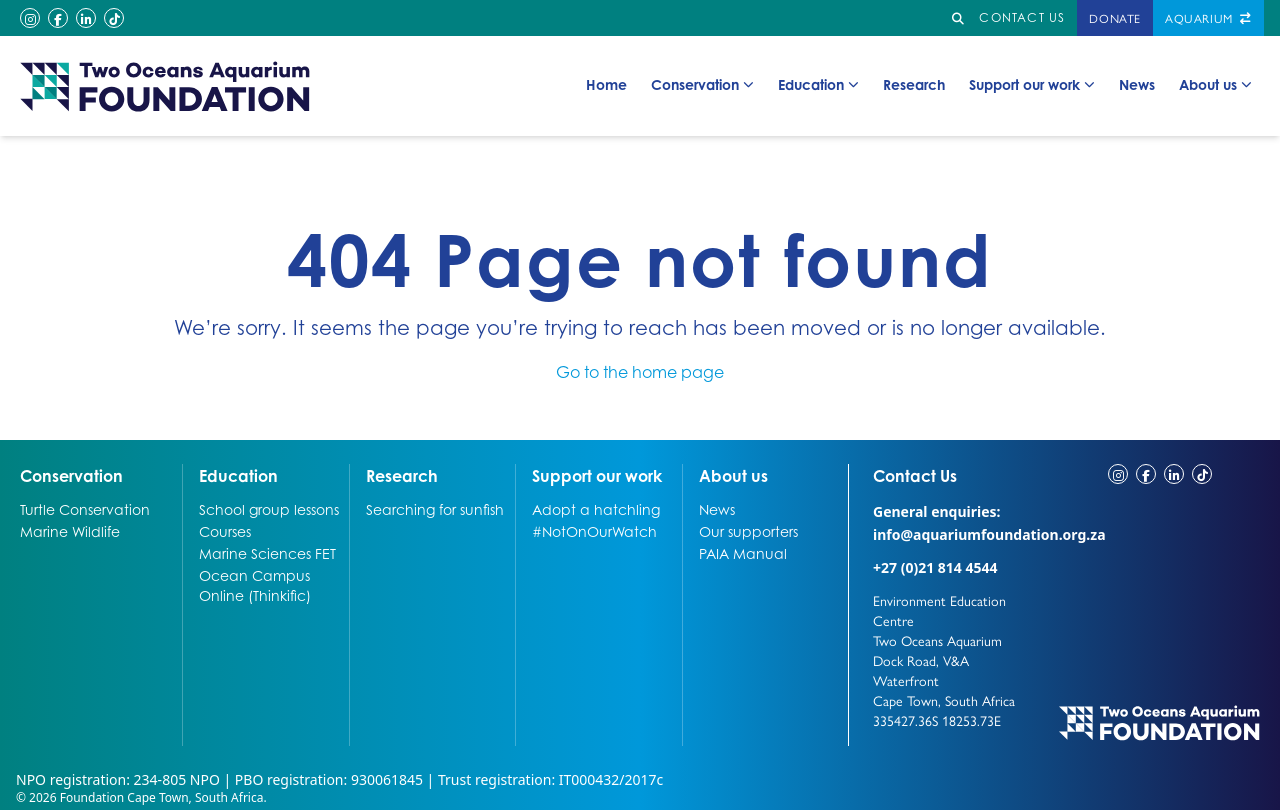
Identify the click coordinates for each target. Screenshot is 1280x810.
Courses (225, 531)
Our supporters (748, 531)
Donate (1115, 18)
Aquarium (1208, 18)
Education (818, 85)
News (1137, 84)
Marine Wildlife (70, 531)
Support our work (1032, 85)
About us (1215, 85)
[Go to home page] (166, 86)
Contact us (1022, 17)
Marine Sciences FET (267, 553)
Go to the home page (640, 371)
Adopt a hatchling (596, 509)
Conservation (702, 85)
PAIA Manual (743, 553)
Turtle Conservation (85, 509)
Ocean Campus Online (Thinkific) (255, 585)
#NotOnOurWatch (594, 531)
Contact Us (952, 475)
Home (606, 84)
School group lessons (269, 509)
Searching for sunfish (435, 509)
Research (914, 84)
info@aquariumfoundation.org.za (989, 534)
